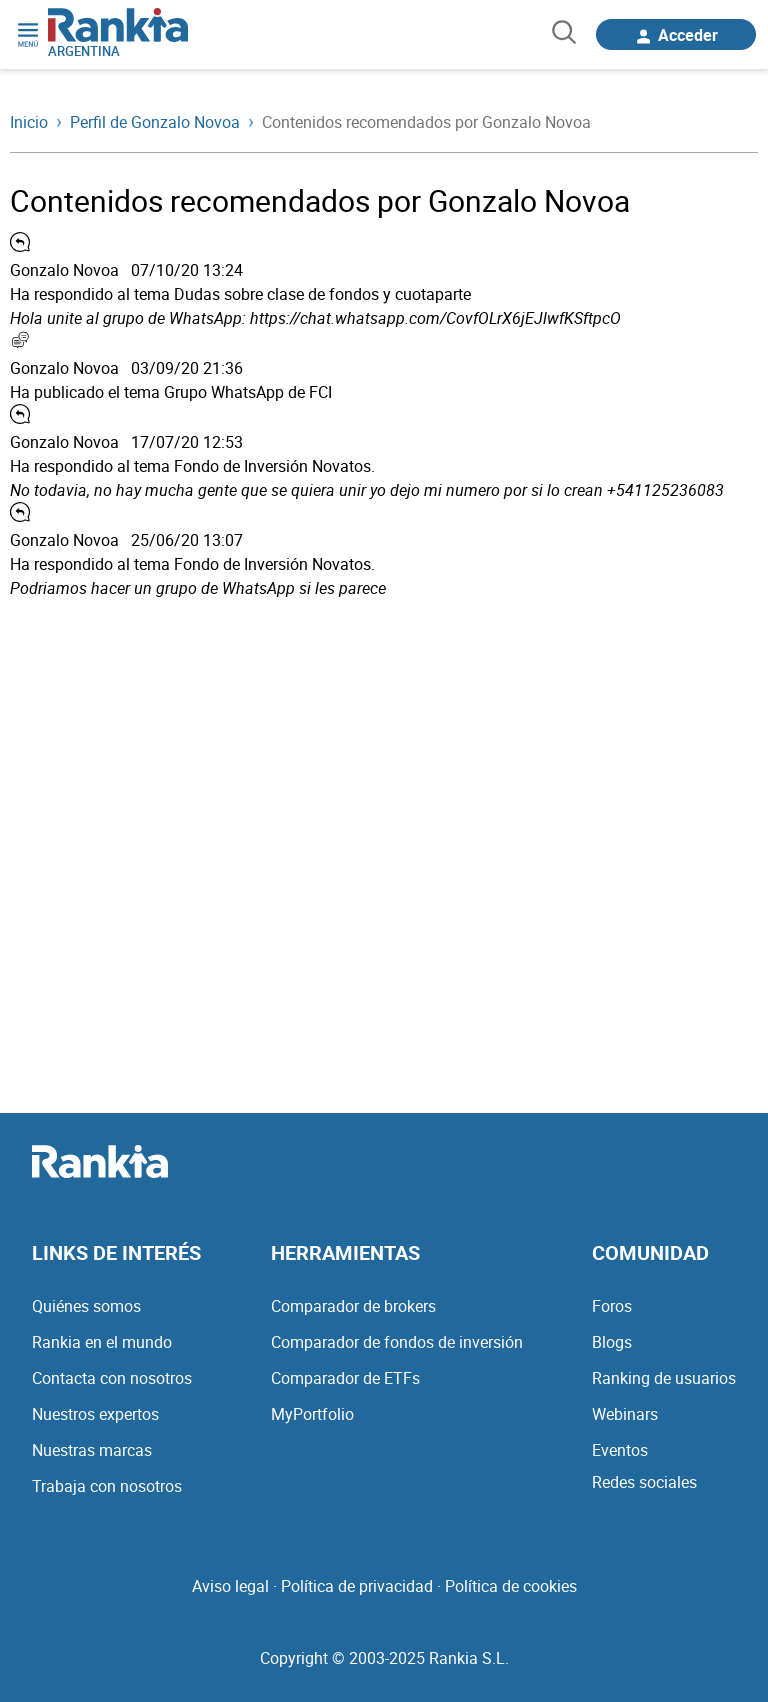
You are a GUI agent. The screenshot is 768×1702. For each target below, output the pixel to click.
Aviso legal (230, 1586)
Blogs (612, 1342)
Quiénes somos (86, 1306)
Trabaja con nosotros (107, 1486)
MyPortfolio (312, 1414)
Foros (612, 1306)
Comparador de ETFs (345, 1378)
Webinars (625, 1414)
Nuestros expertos (95, 1414)
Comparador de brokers (353, 1306)
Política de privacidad (357, 1586)
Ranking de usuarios (664, 1378)
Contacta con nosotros (112, 1378)
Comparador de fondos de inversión (397, 1342)
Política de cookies (511, 1586)
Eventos (620, 1450)
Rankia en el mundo (102, 1342)
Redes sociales (644, 1482)
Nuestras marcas (92, 1450)
